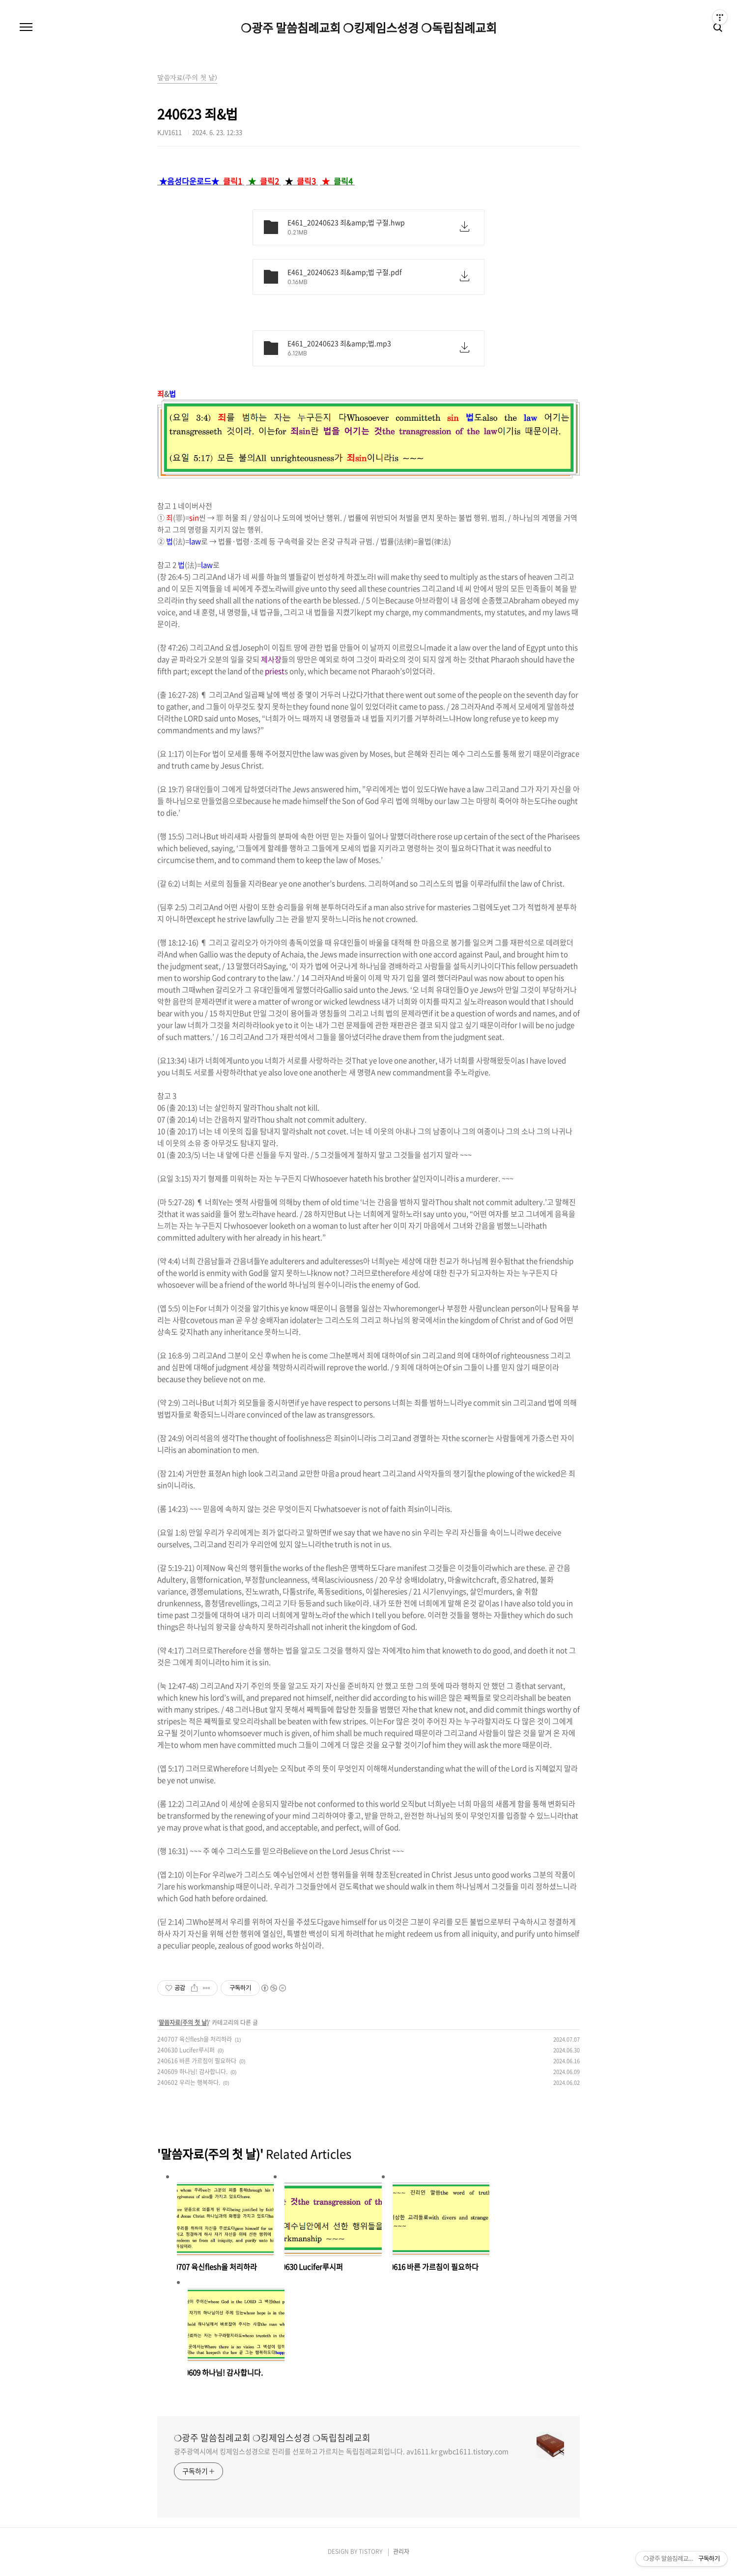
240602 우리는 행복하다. (188, 2082)
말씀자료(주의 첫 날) (184, 2022)
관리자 (401, 2551)
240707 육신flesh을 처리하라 (194, 2039)
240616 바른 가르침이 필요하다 (196, 2060)
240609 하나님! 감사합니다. (192, 2071)
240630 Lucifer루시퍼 (186, 2050)
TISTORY (370, 2551)
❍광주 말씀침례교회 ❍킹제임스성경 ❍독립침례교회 (369, 27)
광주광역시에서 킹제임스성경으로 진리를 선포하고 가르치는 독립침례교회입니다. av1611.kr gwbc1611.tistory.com (341, 2451)
